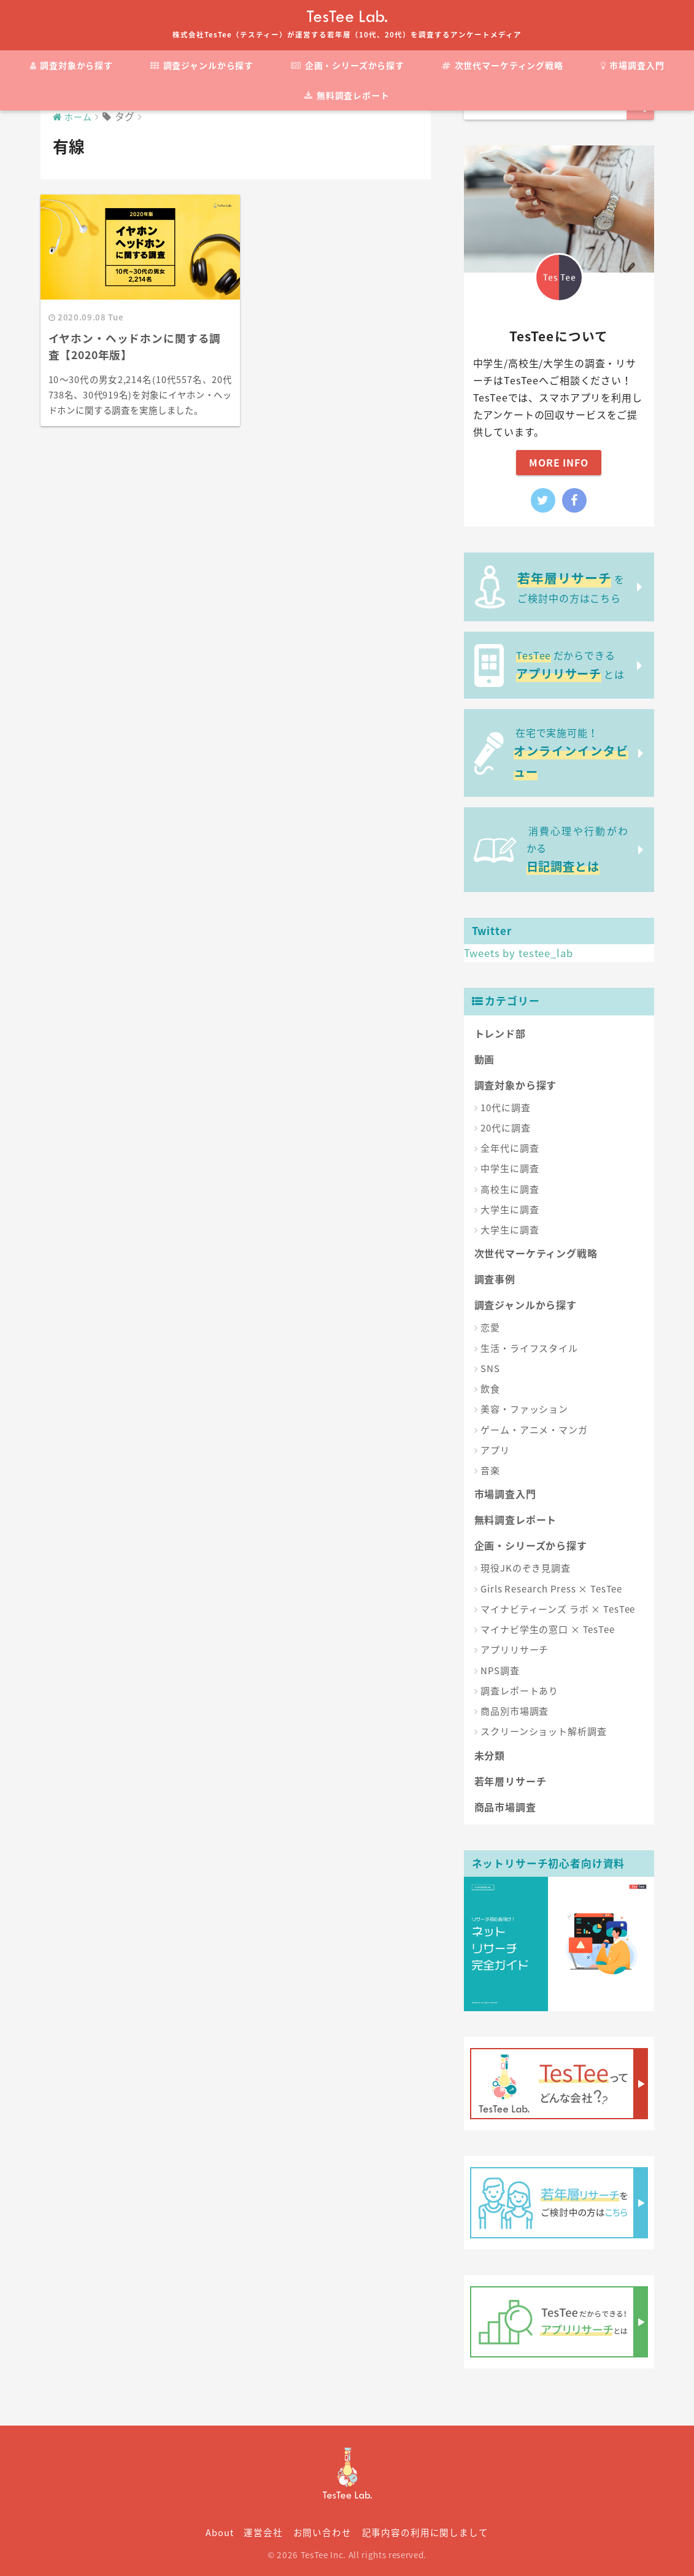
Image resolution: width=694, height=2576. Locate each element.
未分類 (490, 1755)
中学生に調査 (509, 1168)
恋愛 (490, 1327)
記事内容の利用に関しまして (425, 2532)
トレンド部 (500, 1033)
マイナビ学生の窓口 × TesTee (547, 1629)
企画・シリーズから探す (347, 65)
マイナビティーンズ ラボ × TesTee (557, 1609)
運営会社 (263, 2532)
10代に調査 (505, 1107)
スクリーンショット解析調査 (543, 1731)
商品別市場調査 (514, 1711)
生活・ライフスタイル (529, 1348)
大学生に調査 (509, 1209)
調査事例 (494, 1278)
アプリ (495, 1450)
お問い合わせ (322, 2532)
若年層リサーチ (510, 1781)
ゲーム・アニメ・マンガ (533, 1430)
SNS (490, 1368)
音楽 (490, 1470)
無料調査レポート (347, 95)
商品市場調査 (505, 1806)
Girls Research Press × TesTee (551, 1589)
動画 (484, 1059)
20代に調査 (505, 1128)
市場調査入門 (633, 65)
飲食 (490, 1388)
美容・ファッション (524, 1409)
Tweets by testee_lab (518, 952)
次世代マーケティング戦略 (502, 65)
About (219, 2532)
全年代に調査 (509, 1148)
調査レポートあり (519, 1690)
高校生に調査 (509, 1189)
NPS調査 (499, 1670)
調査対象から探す (71, 65)
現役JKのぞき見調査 (525, 1568)
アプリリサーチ (514, 1649)
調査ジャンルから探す (201, 65)
